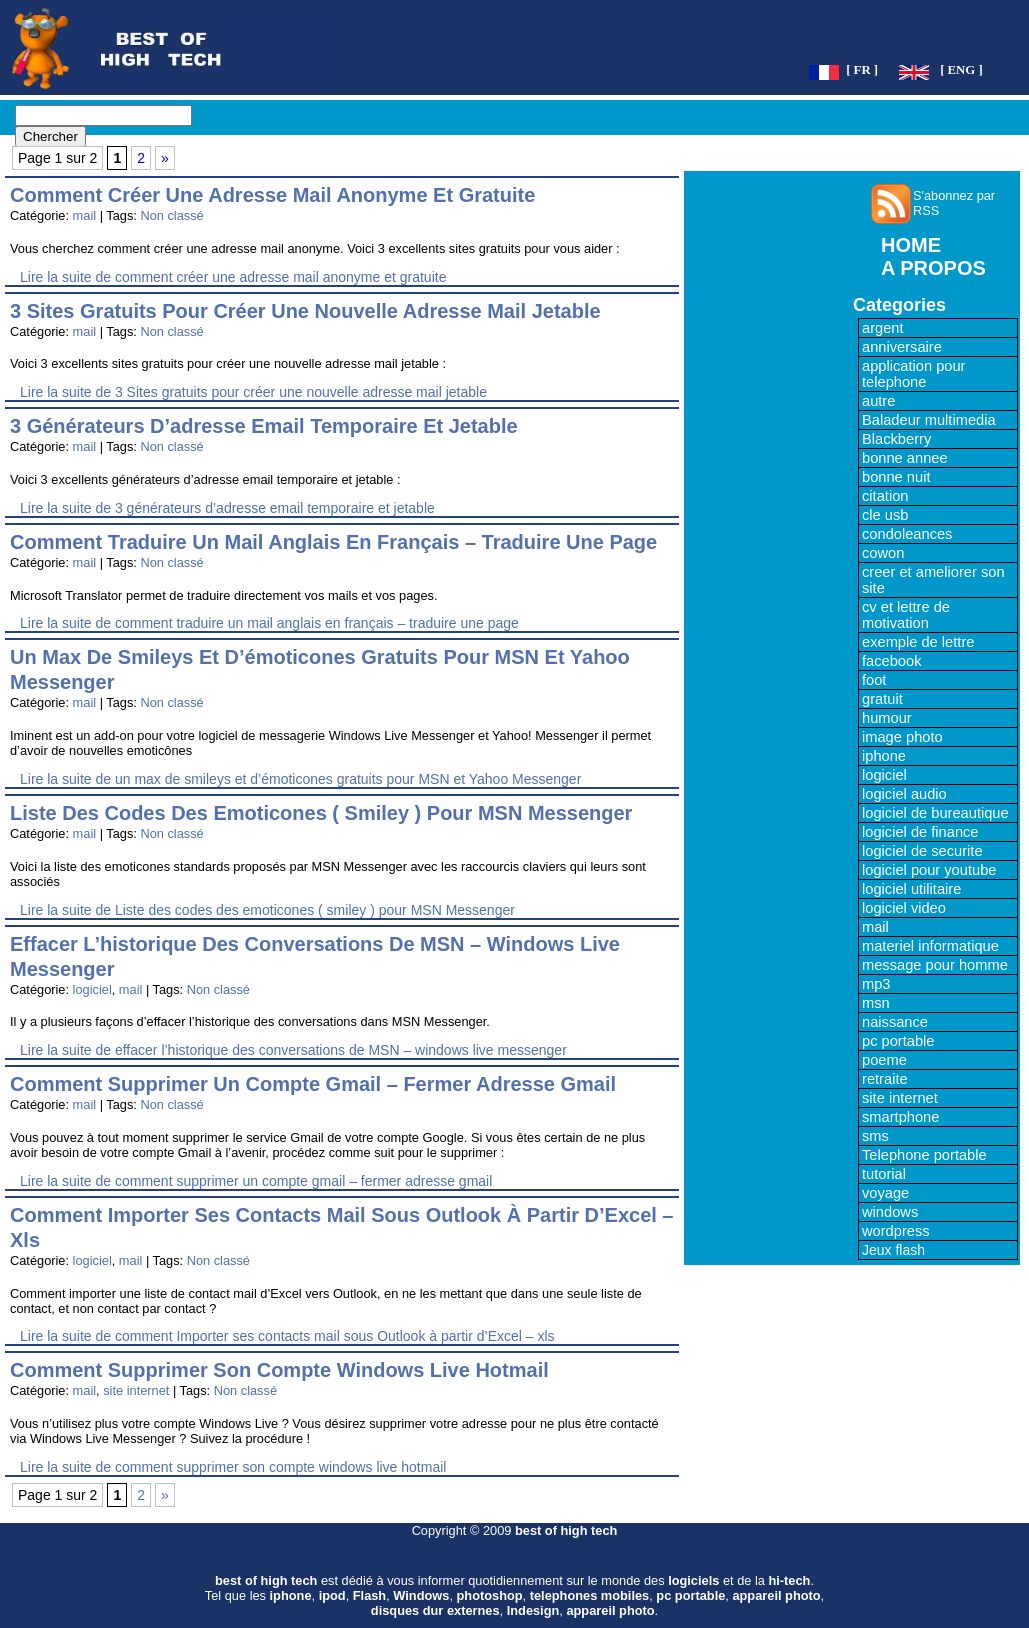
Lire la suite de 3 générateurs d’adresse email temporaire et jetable (227, 508)
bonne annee (905, 458)
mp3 (876, 984)
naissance (895, 1022)
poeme (884, 1060)
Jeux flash (893, 1250)
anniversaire (902, 347)
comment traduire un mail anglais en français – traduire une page (333, 542)
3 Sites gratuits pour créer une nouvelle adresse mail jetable (305, 311)
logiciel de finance (920, 832)
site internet (136, 1390)
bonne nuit (896, 477)
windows (890, 1212)
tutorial (884, 1174)
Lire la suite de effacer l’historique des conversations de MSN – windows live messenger (293, 1050)
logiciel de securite (922, 851)
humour (887, 718)
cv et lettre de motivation (906, 615)
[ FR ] (862, 70)
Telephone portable (924, 1155)
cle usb (885, 515)
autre (878, 401)
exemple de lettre (918, 642)
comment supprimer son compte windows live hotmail (279, 1370)
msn (876, 1003)
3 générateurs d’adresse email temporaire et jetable (264, 426)
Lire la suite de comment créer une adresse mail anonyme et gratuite (233, 277)
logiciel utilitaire (911, 889)
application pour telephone (913, 374)
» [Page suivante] (165, 158)
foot (874, 680)
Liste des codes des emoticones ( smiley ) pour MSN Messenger (321, 813)
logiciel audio (904, 794)
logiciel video (904, 908)
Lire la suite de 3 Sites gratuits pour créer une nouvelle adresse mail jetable (253, 392)
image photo (902, 737)
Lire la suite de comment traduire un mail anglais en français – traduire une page (269, 623)
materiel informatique (930, 946)
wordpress (896, 1231)
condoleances (907, 534)
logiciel (92, 989)
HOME (911, 245)
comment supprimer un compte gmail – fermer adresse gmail (313, 1084)
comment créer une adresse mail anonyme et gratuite (272, 195)
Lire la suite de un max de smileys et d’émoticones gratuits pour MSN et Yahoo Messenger (300, 779)
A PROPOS (933, 268)
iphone (884, 756)
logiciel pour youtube (929, 870)
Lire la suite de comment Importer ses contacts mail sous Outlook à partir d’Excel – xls (287, 1336)
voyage (885, 1193)
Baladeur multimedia (929, 420)
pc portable (898, 1041)
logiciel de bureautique (935, 813)
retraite (885, 1079)
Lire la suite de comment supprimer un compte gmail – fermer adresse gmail (256, 1181)
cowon (883, 553)
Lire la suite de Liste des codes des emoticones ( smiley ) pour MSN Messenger (267, 910)
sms (875, 1136)
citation (885, 496)
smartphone (900, 1117)
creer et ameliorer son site (933, 580)
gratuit (882, 699)
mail (84, 215)
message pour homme (935, 965)
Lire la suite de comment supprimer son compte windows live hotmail (233, 1467)
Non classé (171, 215)
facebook (891, 661)
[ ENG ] (961, 70)
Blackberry (896, 439)
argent (883, 328)
